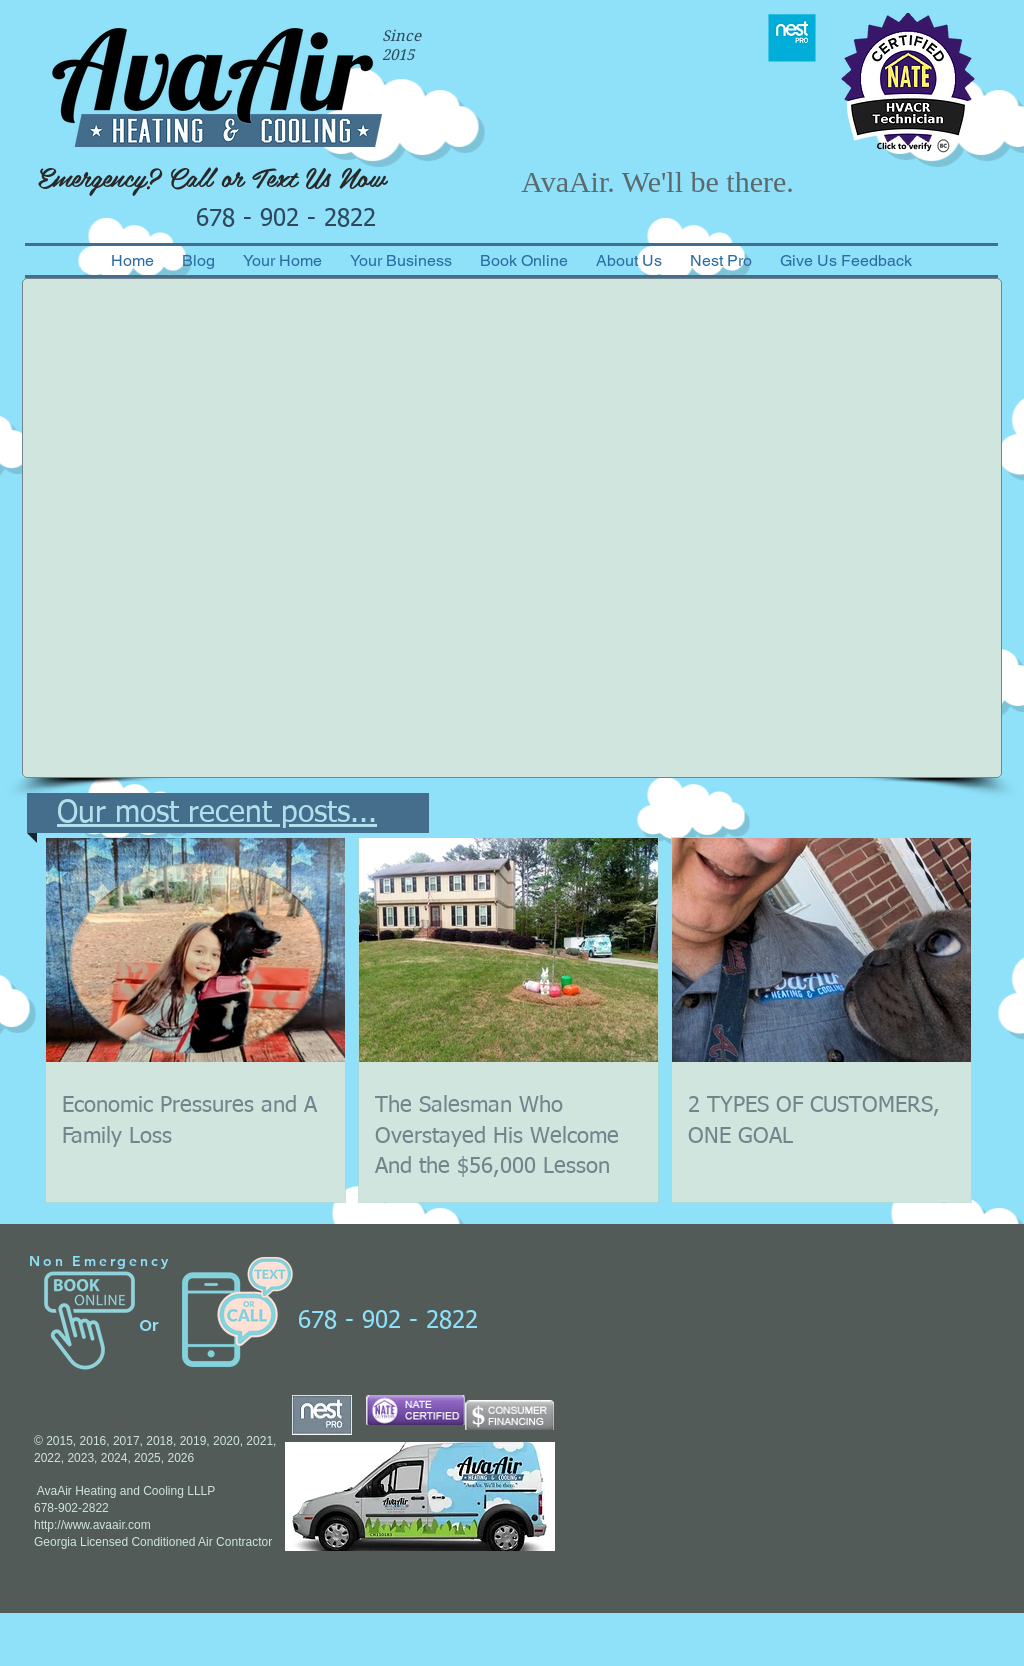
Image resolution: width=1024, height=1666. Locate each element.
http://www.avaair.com (92, 1525)
